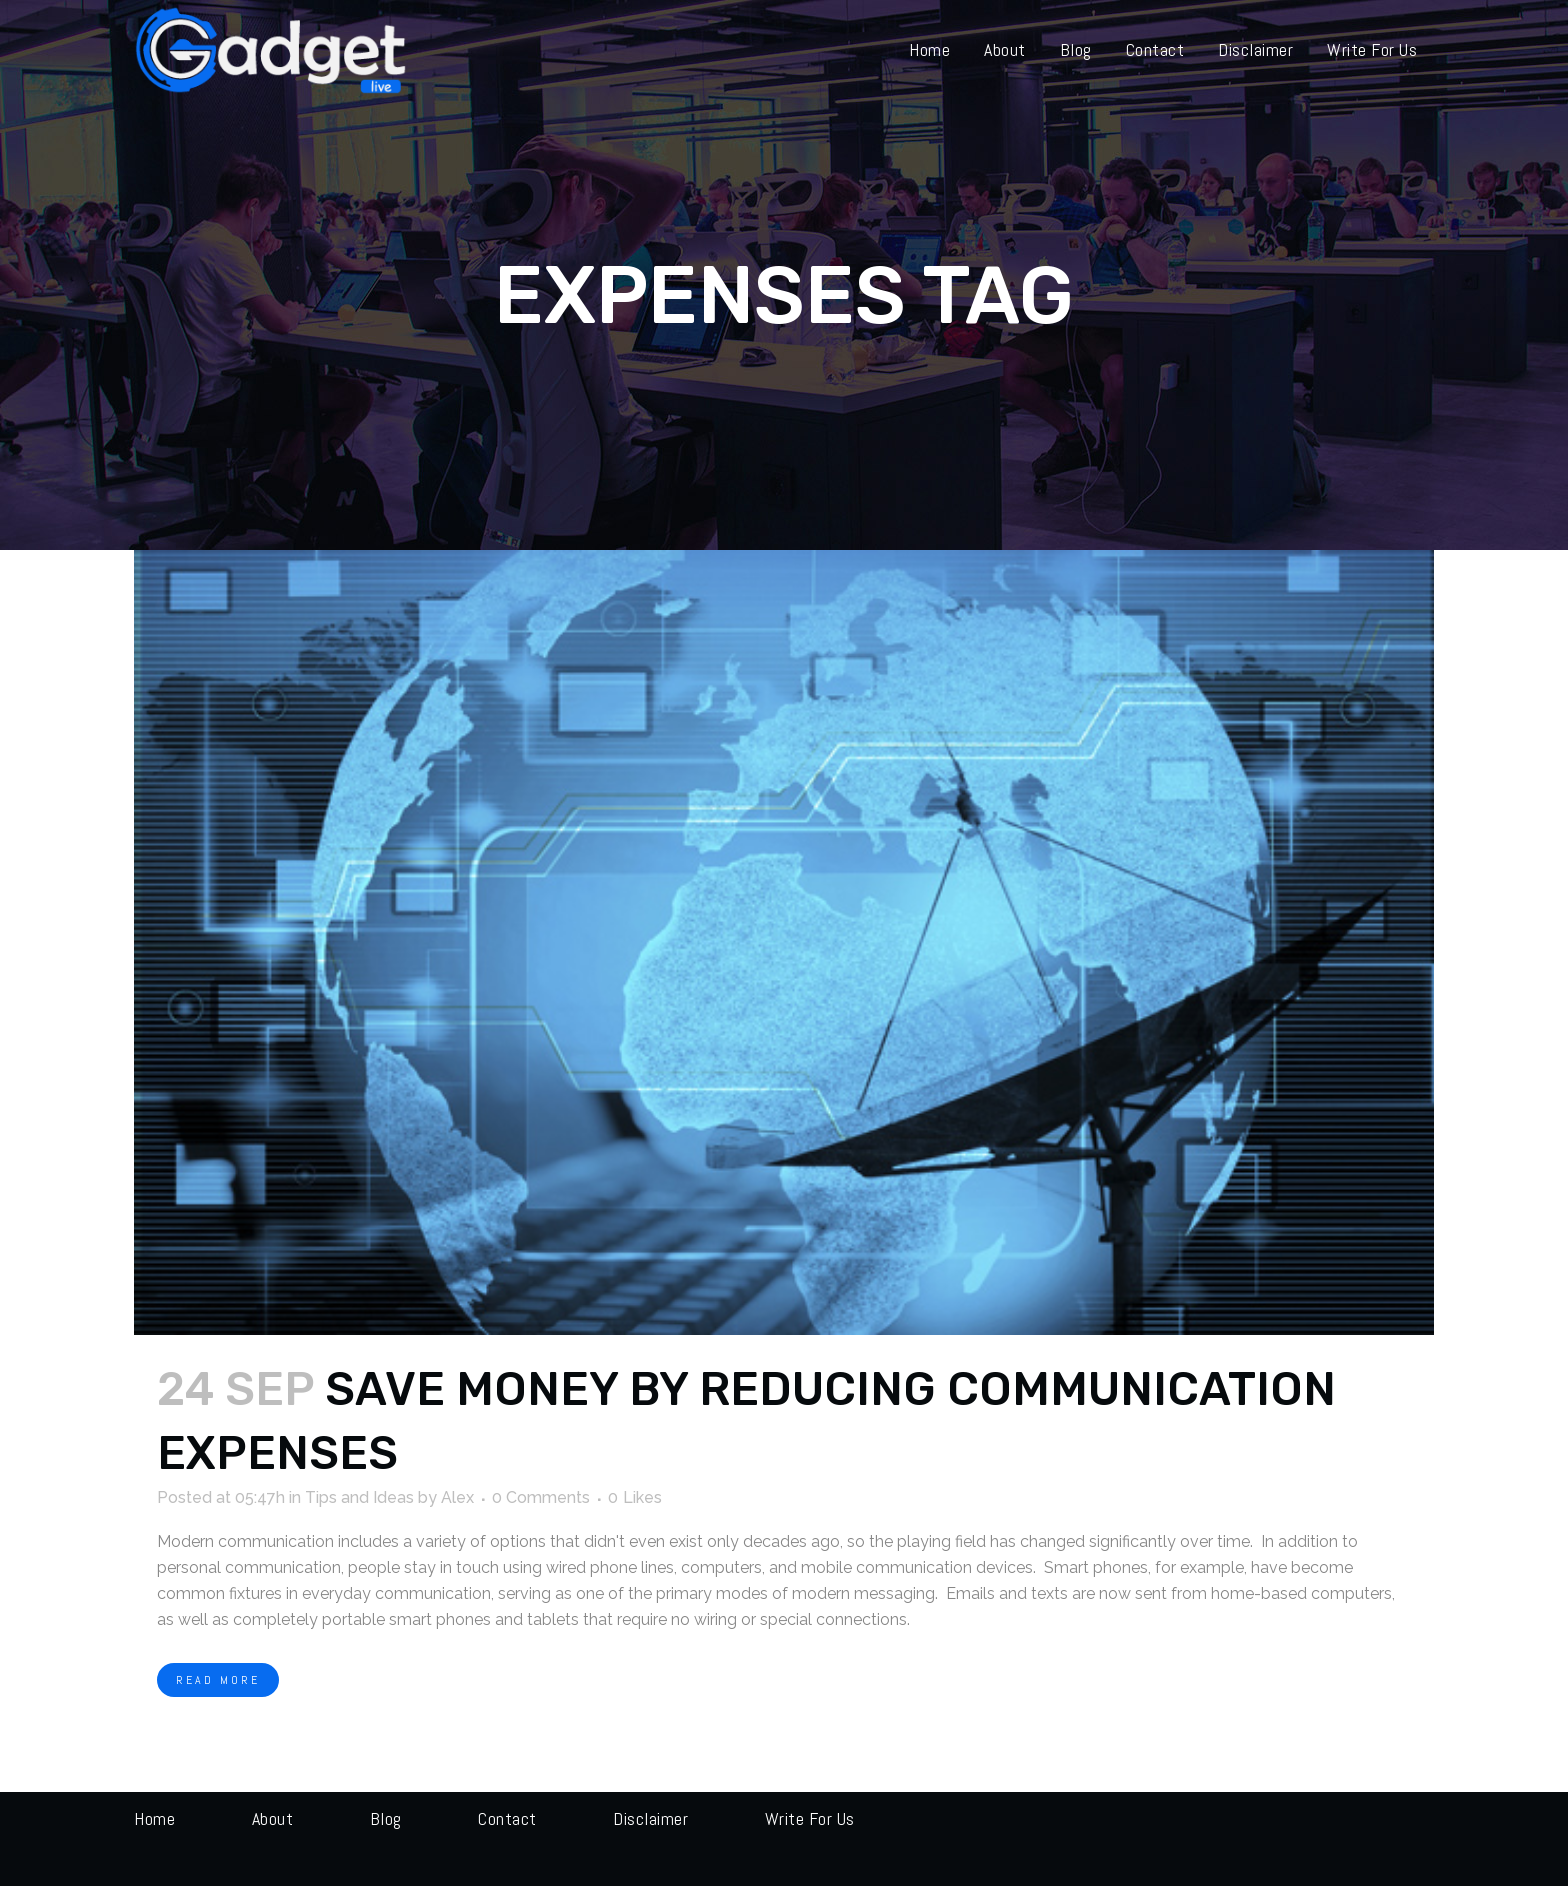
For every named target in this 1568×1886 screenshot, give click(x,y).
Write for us (810, 1818)
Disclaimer (650, 1818)
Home (154, 1818)
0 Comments (541, 1497)
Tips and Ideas (359, 1497)
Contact (507, 1818)
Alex (457, 1497)
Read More (218, 1680)
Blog (386, 1818)
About (273, 1818)
